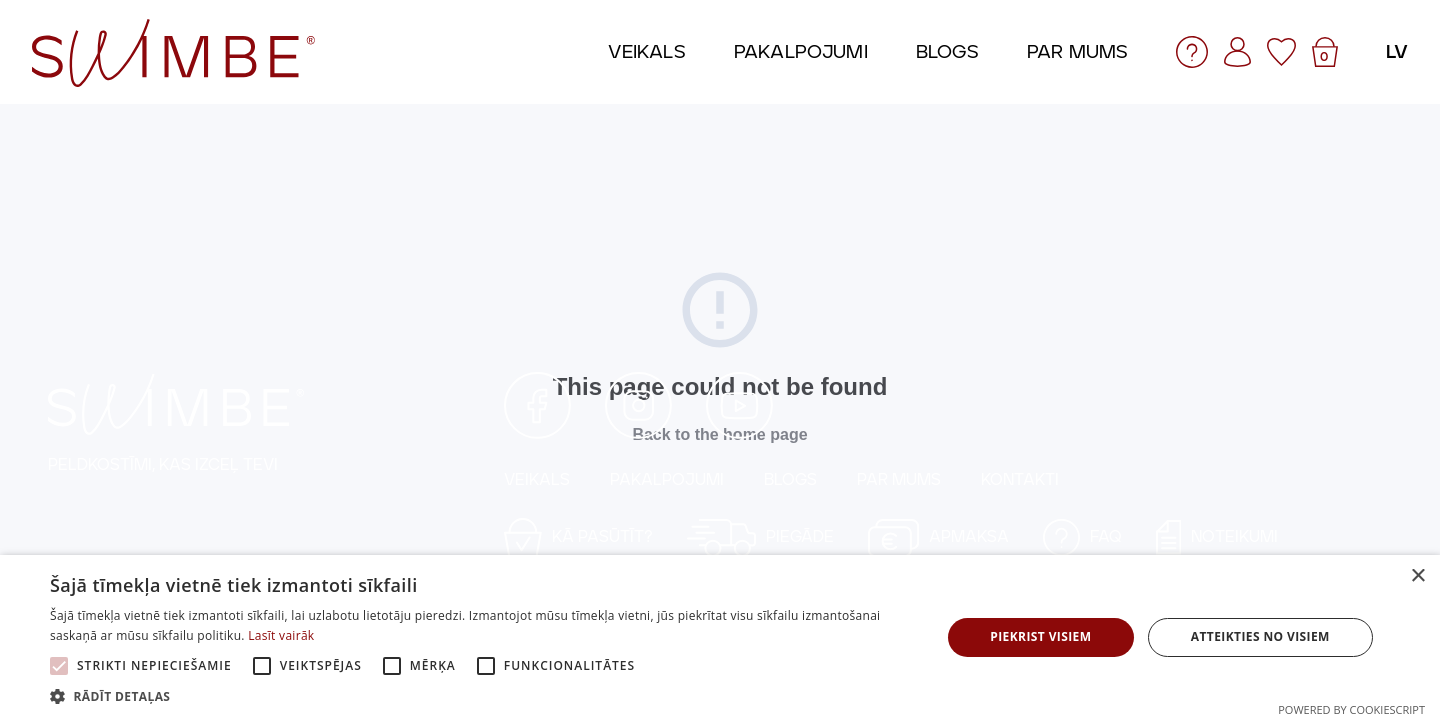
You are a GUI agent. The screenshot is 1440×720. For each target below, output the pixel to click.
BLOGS (790, 479)
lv (1397, 51)
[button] (482, 695)
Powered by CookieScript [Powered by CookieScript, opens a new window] (1351, 709)
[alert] (720, 637)
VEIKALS (537, 479)
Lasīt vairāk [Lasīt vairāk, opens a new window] (281, 635)
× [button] (1417, 576)
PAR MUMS (899, 479)
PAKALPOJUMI (667, 479)
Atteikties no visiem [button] (1260, 636)
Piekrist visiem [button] (1040, 636)
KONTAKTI (1020, 479)
